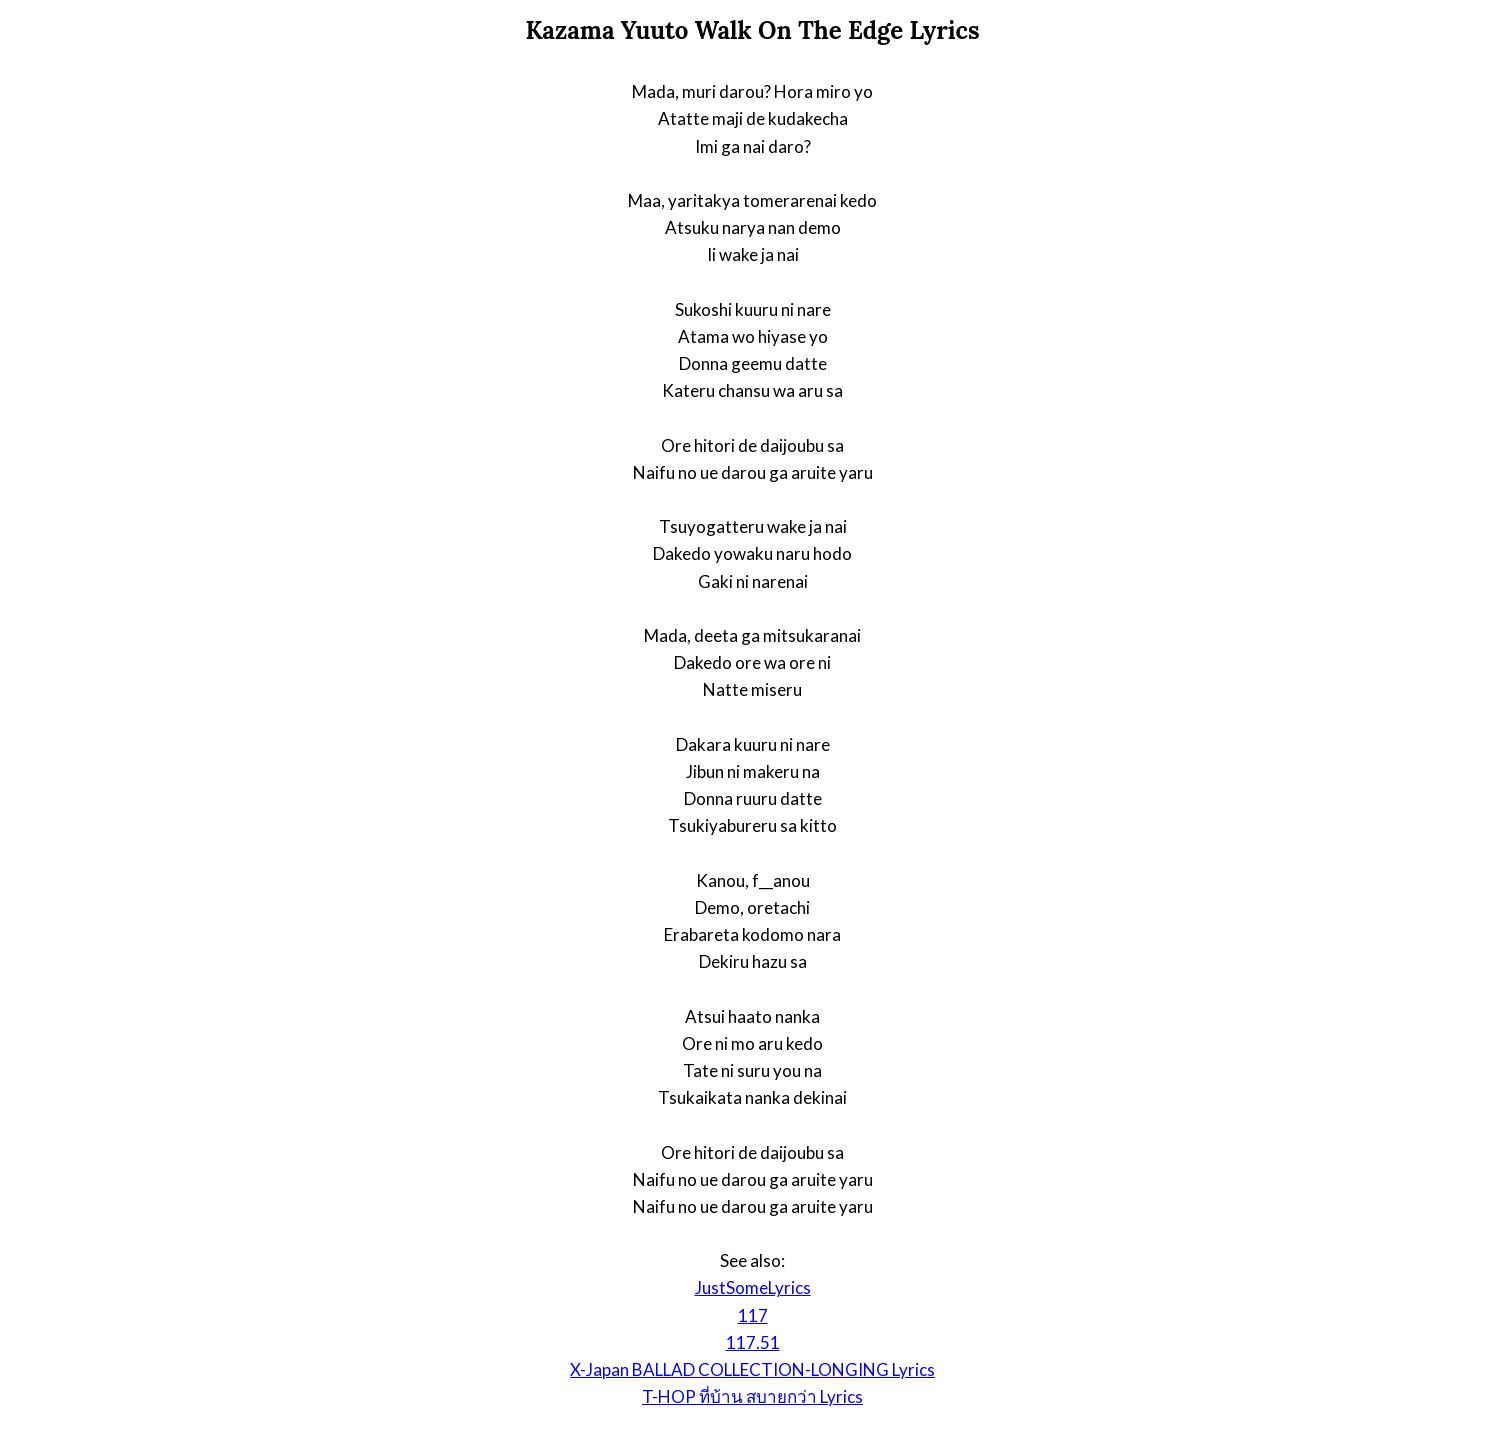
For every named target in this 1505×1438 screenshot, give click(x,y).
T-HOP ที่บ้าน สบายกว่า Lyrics (752, 1396)
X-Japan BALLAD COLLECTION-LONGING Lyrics (752, 1369)
